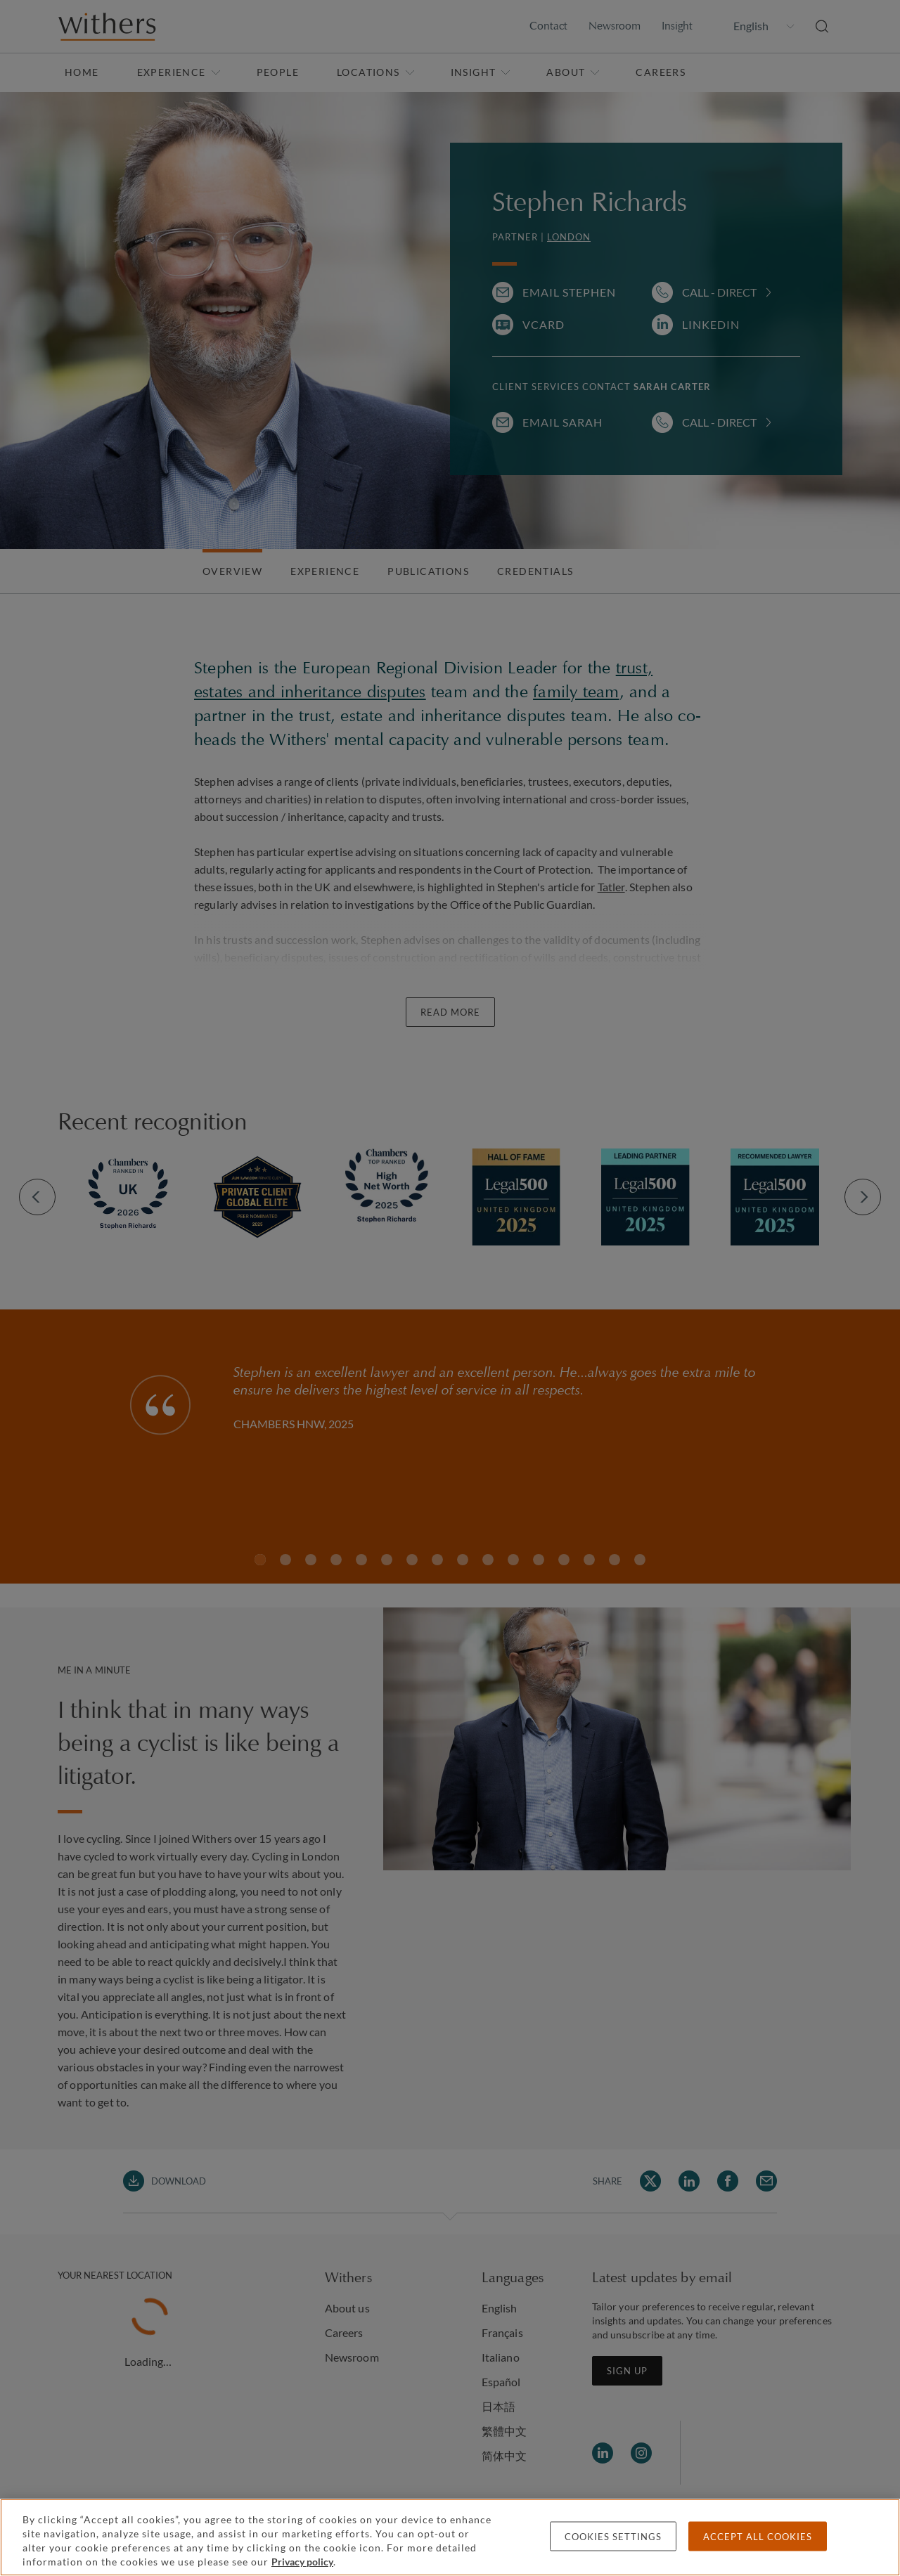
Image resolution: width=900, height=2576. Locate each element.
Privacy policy (302, 2562)
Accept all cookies (757, 2536)
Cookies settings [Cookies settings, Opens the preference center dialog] (613, 2536)
